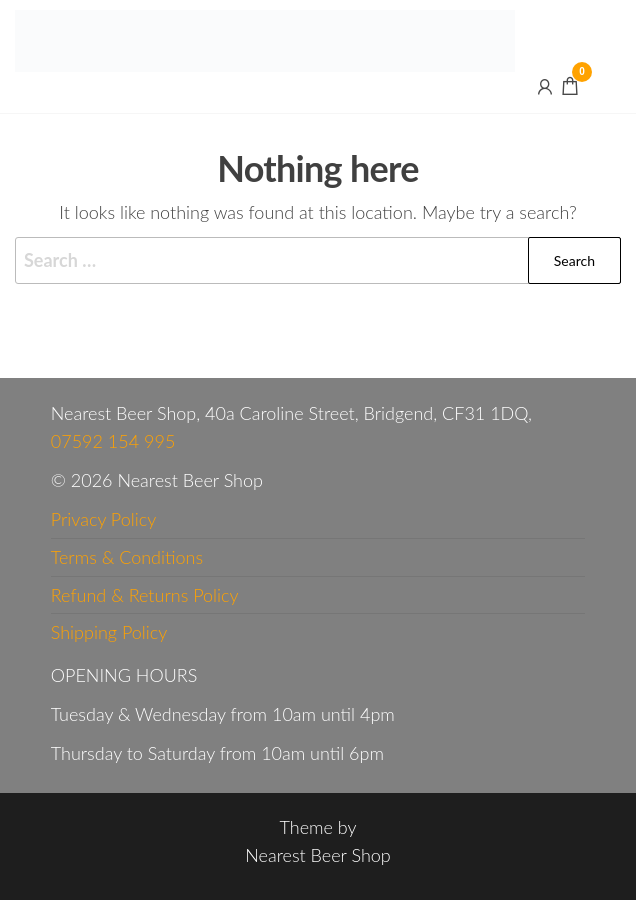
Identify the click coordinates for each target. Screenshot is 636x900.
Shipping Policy (109, 632)
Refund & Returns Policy (145, 595)
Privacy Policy (104, 519)
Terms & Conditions (127, 557)
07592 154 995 (113, 441)
